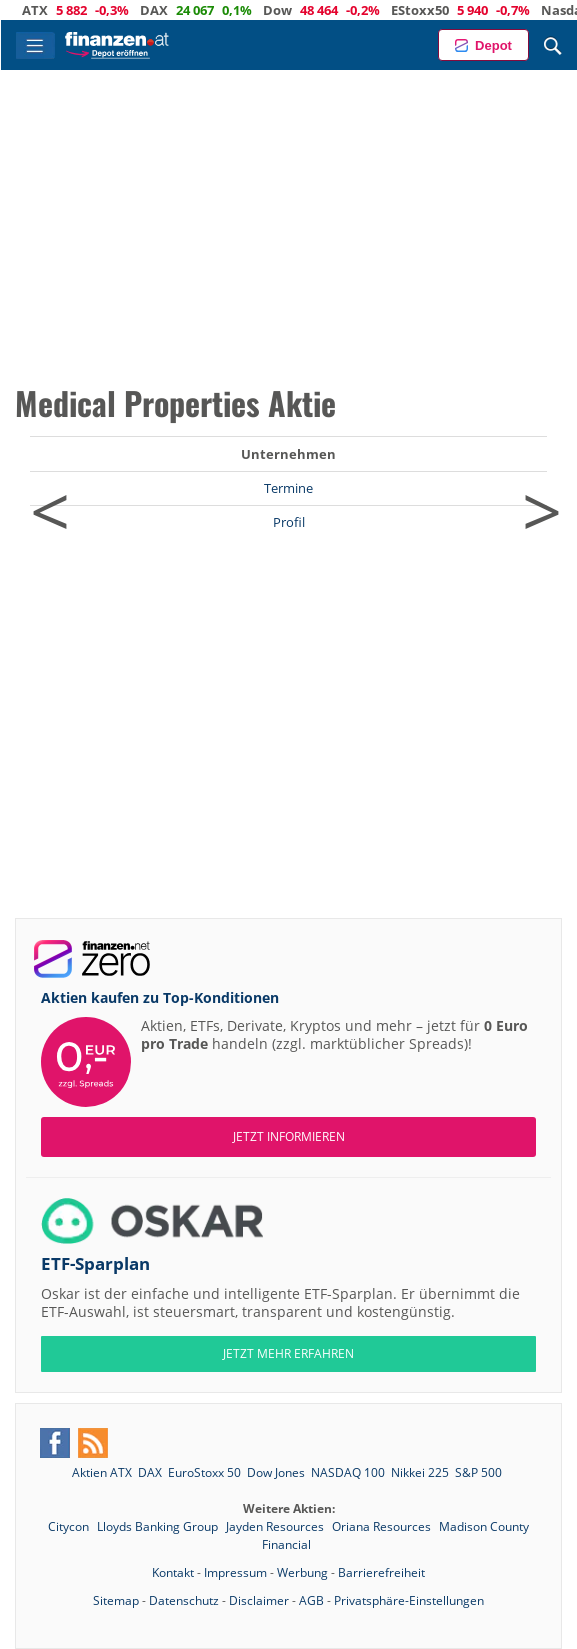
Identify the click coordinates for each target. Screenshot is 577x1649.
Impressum (235, 1572)
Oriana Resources (383, 1526)
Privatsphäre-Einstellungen (409, 1600)
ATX (57, 10)
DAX (176, 10)
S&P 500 (478, 1472)
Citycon (70, 1526)
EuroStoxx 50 (204, 1472)
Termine (288, 488)
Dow (299, 10)
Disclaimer (259, 1600)
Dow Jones (276, 1472)
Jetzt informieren (289, 1136)
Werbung (302, 1572)
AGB (311, 1600)
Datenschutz (184, 1600)
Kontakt (173, 1572)
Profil (289, 522)
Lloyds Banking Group (159, 1526)
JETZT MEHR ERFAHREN (288, 1353)
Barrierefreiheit (381, 1572)
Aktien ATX (102, 1472)
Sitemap (116, 1600)
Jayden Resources (276, 1526)
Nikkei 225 (420, 1472)
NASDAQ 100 (348, 1472)
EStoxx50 (442, 10)
